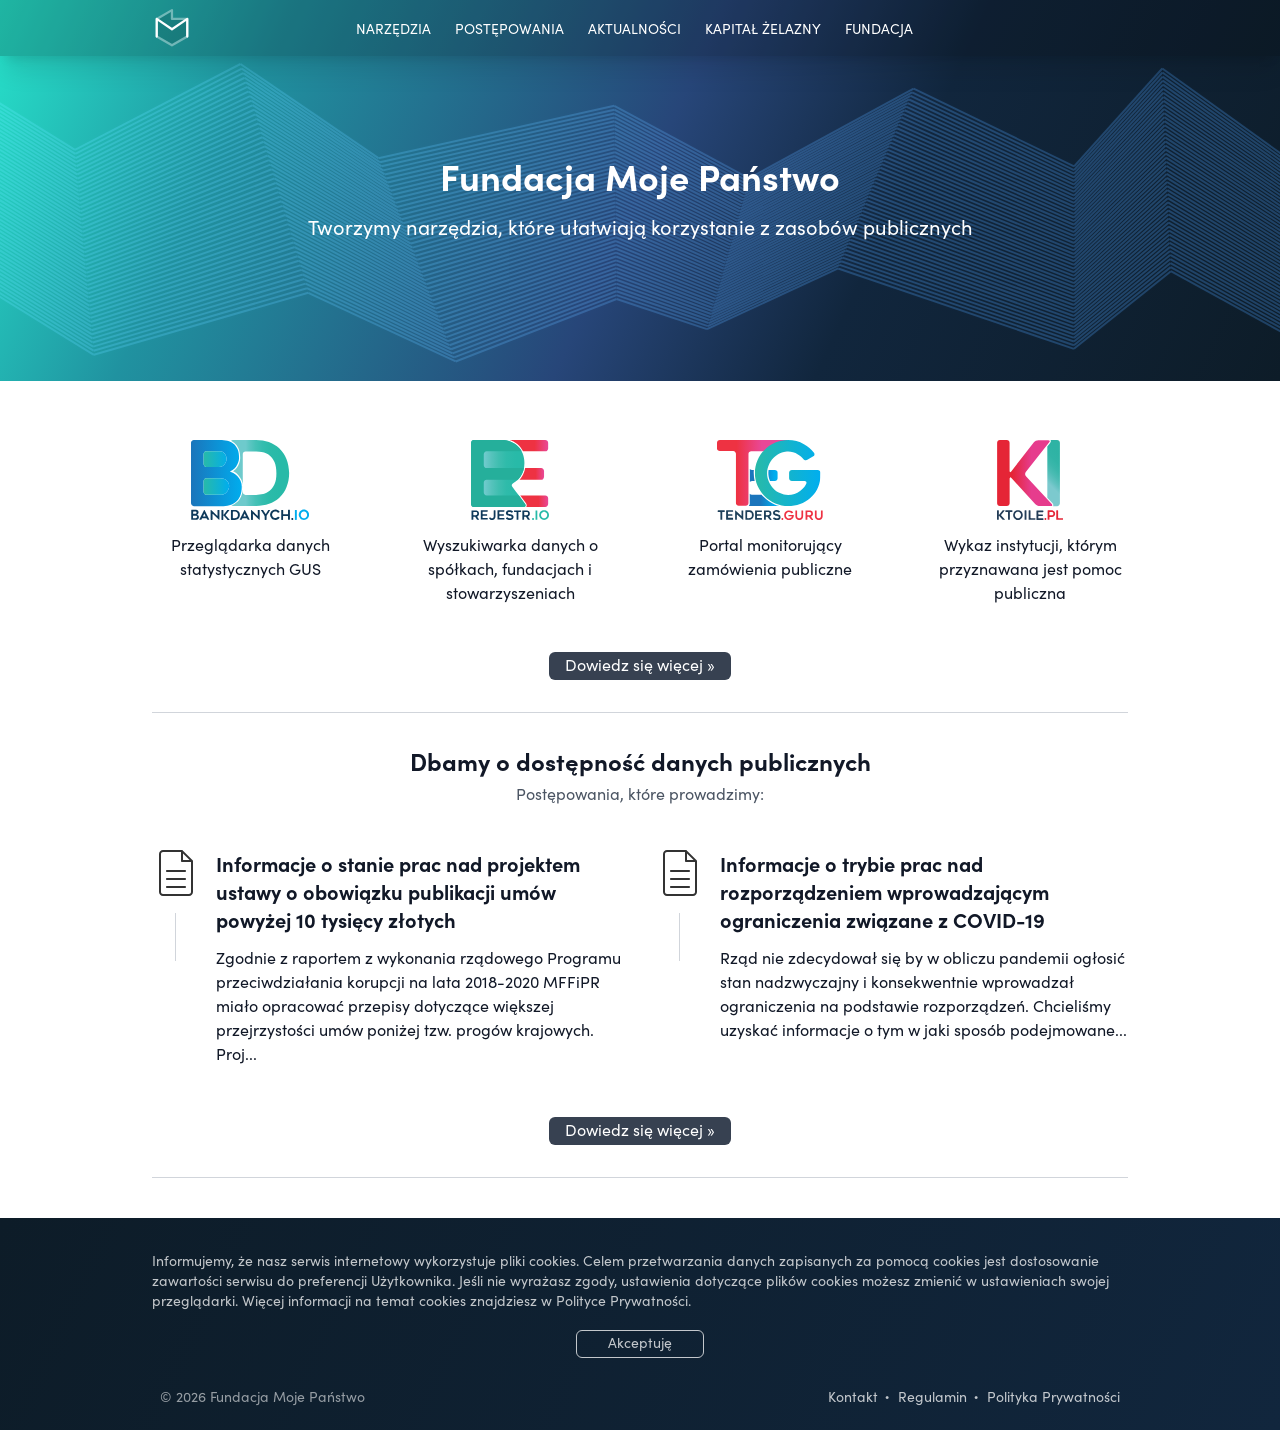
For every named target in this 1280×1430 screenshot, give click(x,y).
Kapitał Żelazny (763, 28)
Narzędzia (393, 28)
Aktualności (634, 28)
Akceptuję (640, 1342)
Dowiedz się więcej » (640, 664)
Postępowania (509, 28)
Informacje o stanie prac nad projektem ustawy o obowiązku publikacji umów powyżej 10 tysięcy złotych (398, 891)
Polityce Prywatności (622, 1300)
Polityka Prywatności (1053, 1396)
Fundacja (879, 28)
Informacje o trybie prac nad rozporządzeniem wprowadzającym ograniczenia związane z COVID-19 (884, 891)
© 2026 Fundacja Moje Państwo (262, 1396)
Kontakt (853, 1396)
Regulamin (932, 1396)
